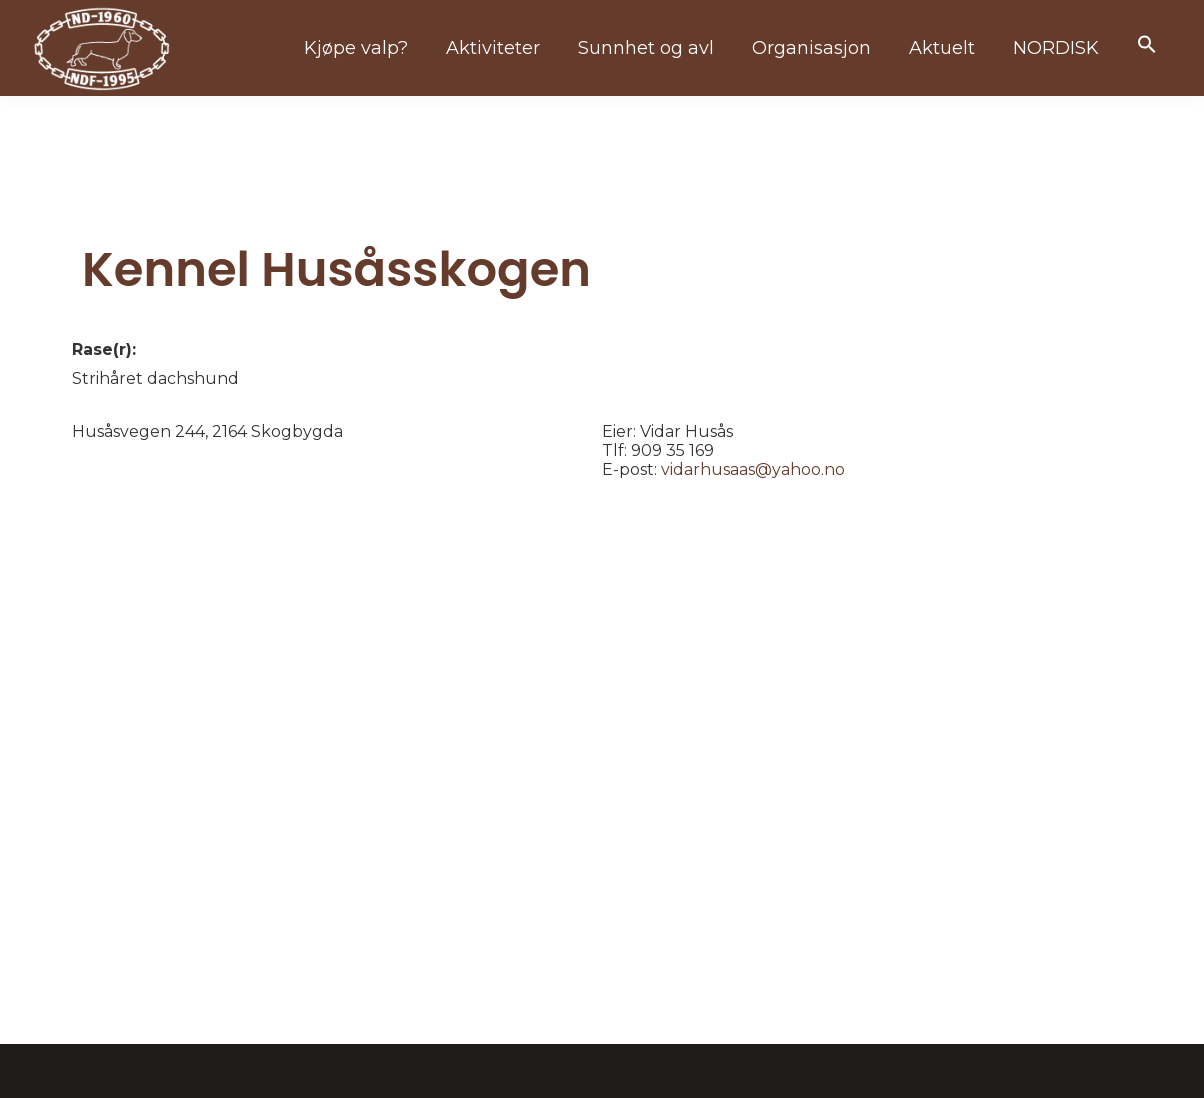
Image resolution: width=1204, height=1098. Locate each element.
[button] (1147, 45)
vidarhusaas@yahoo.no (753, 469)
